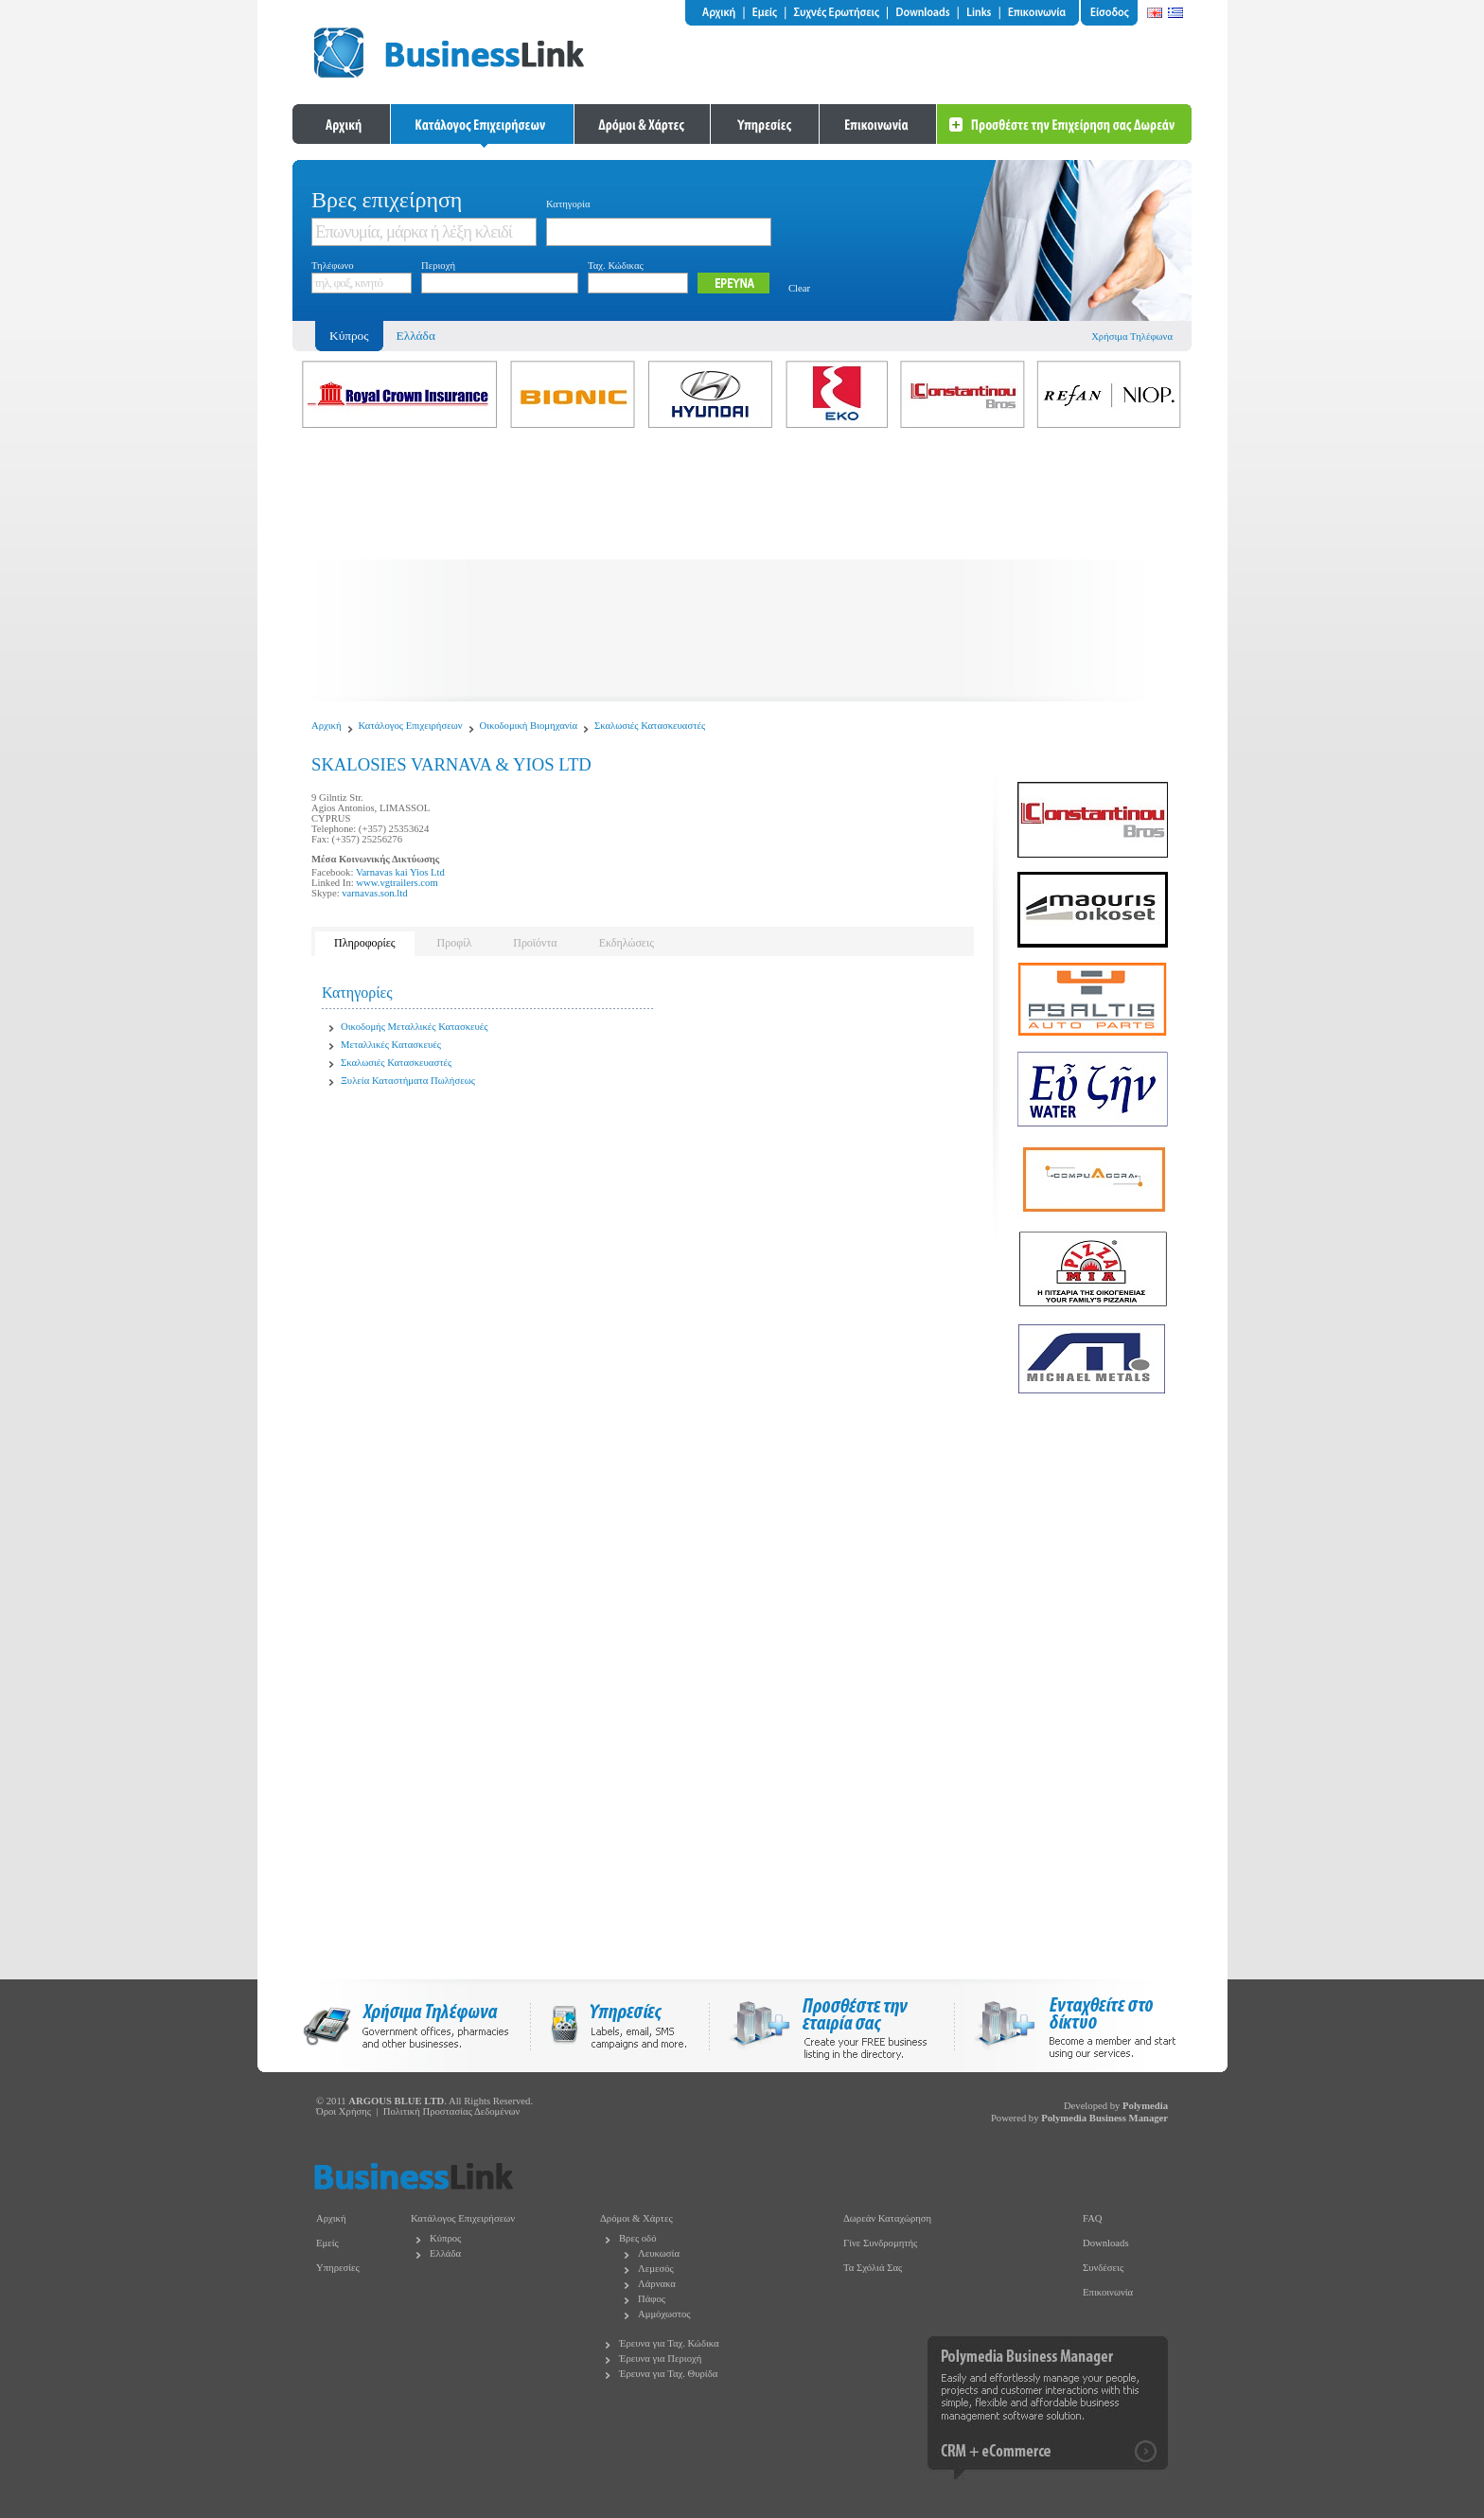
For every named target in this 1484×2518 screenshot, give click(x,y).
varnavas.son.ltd (374, 893)
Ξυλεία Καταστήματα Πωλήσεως (408, 1080)
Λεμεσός (656, 2268)
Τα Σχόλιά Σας (872, 2267)
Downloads (1106, 2243)
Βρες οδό (637, 2238)
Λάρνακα (657, 2284)
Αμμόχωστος (664, 2314)
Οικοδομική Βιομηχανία (529, 725)
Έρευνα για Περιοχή (660, 2358)
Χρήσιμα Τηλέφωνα (1132, 336)
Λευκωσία (659, 2253)
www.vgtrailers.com (396, 883)
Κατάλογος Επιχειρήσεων (411, 725)
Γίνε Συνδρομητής (880, 2243)
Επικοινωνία (1108, 2292)
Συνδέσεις (1103, 2267)
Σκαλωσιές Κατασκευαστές (649, 725)
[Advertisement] (742, 568)
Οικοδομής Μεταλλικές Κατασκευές (414, 1026)
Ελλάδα (416, 335)
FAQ (1093, 2218)
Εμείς (327, 2243)
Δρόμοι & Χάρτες (636, 2218)
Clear (799, 288)
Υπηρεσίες (338, 2267)
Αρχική (326, 725)
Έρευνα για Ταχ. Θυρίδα (668, 2373)
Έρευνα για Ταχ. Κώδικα (669, 2343)
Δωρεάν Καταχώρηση (887, 2218)
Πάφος (651, 2299)
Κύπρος (445, 2238)
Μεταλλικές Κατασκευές (391, 1044)
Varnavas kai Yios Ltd (400, 872)
